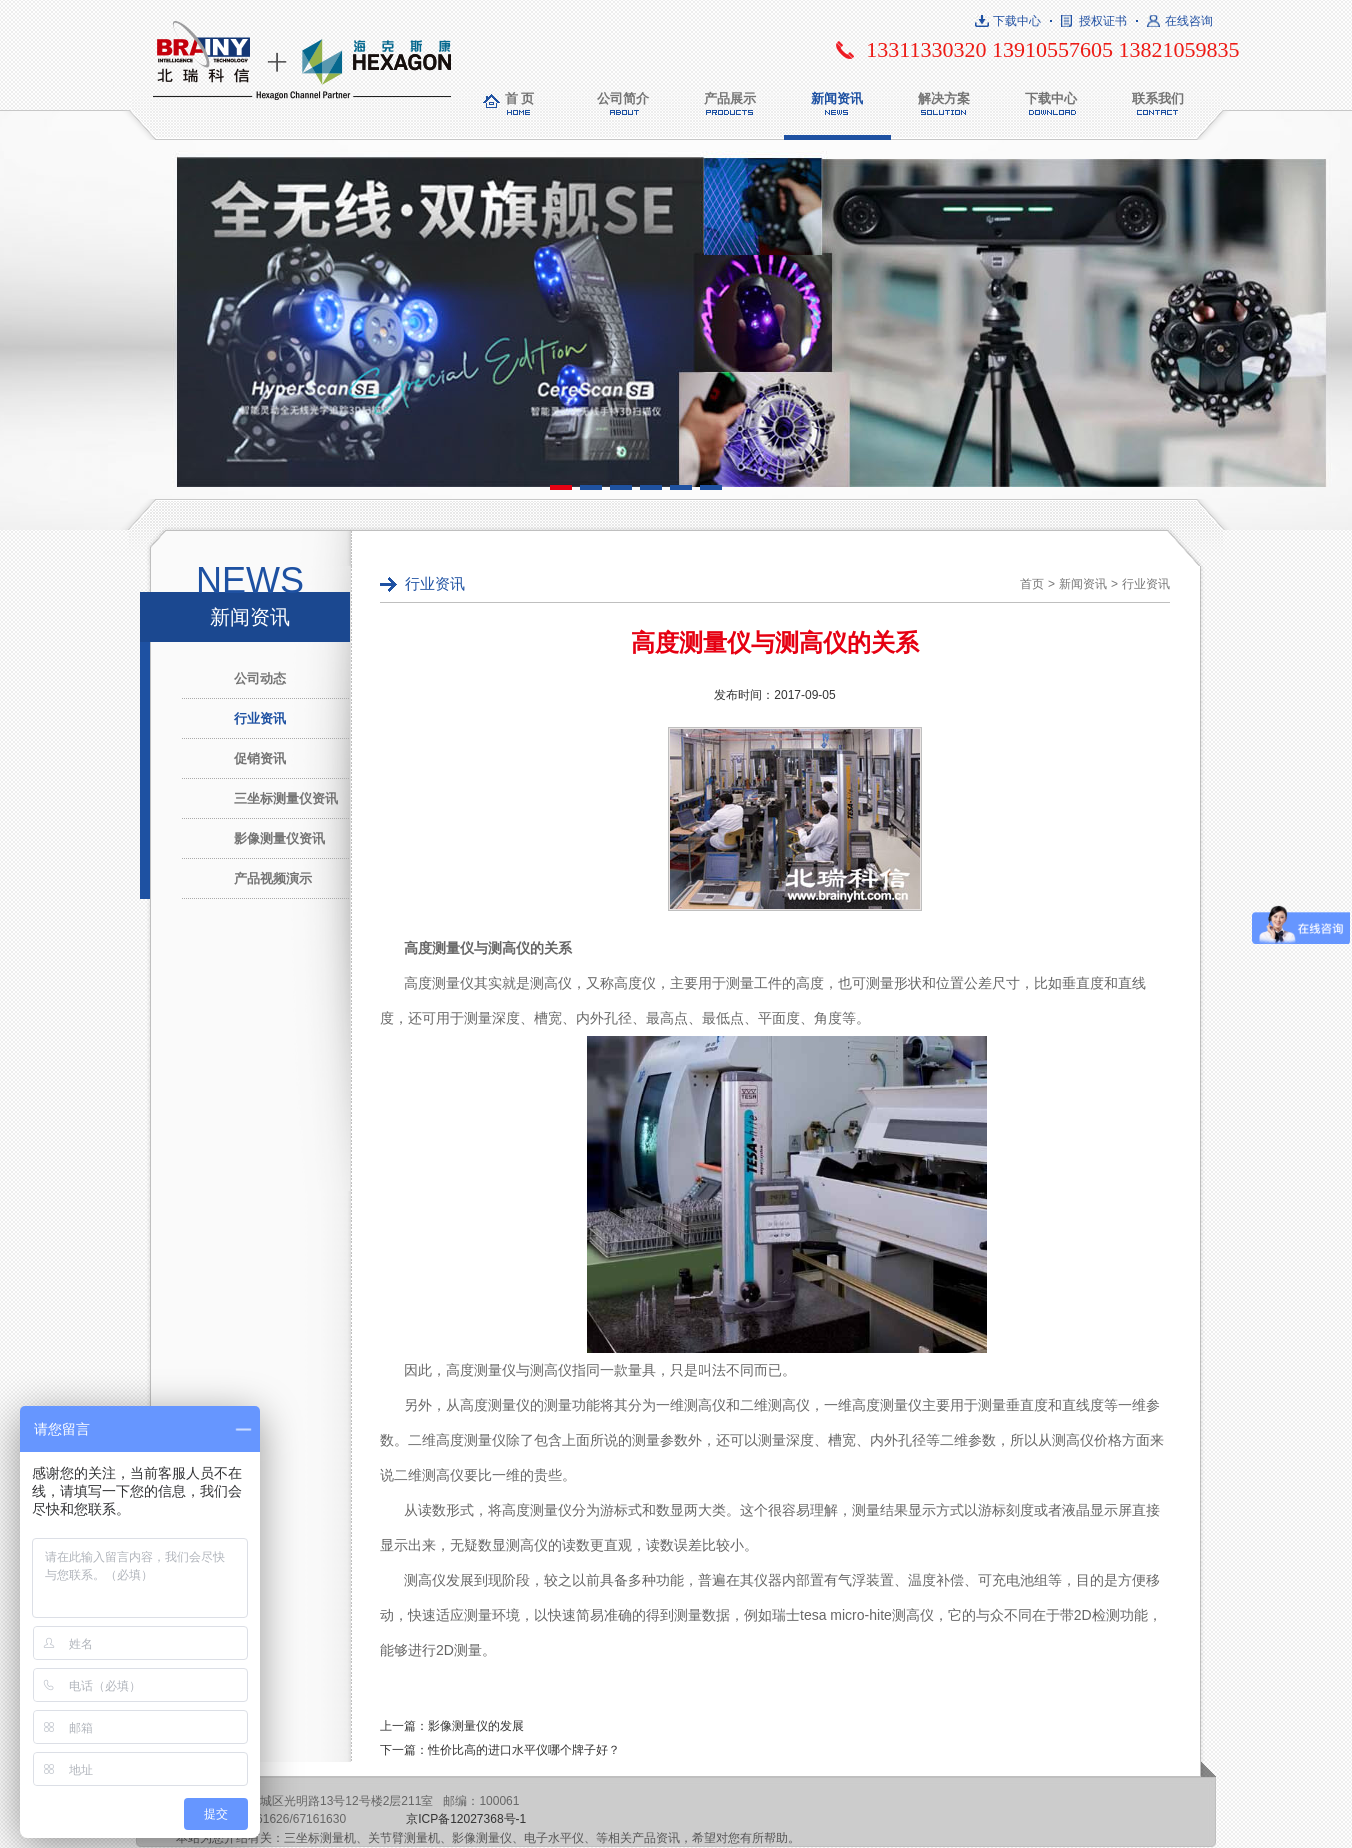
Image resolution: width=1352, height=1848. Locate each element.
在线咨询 (1189, 21)
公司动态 (260, 678)
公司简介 (623, 98)
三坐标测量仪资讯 (286, 798)
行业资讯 (260, 718)
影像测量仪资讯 (279, 838)
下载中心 (1017, 21)
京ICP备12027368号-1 (466, 1819)
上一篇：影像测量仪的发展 (452, 1726)
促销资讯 (260, 758)
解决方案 (944, 98)
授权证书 (1103, 21)
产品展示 (730, 98)
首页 (1032, 584)
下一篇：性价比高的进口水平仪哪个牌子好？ (500, 1750)
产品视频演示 (273, 878)
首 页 (520, 98)
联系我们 (1158, 98)
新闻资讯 (837, 98)
